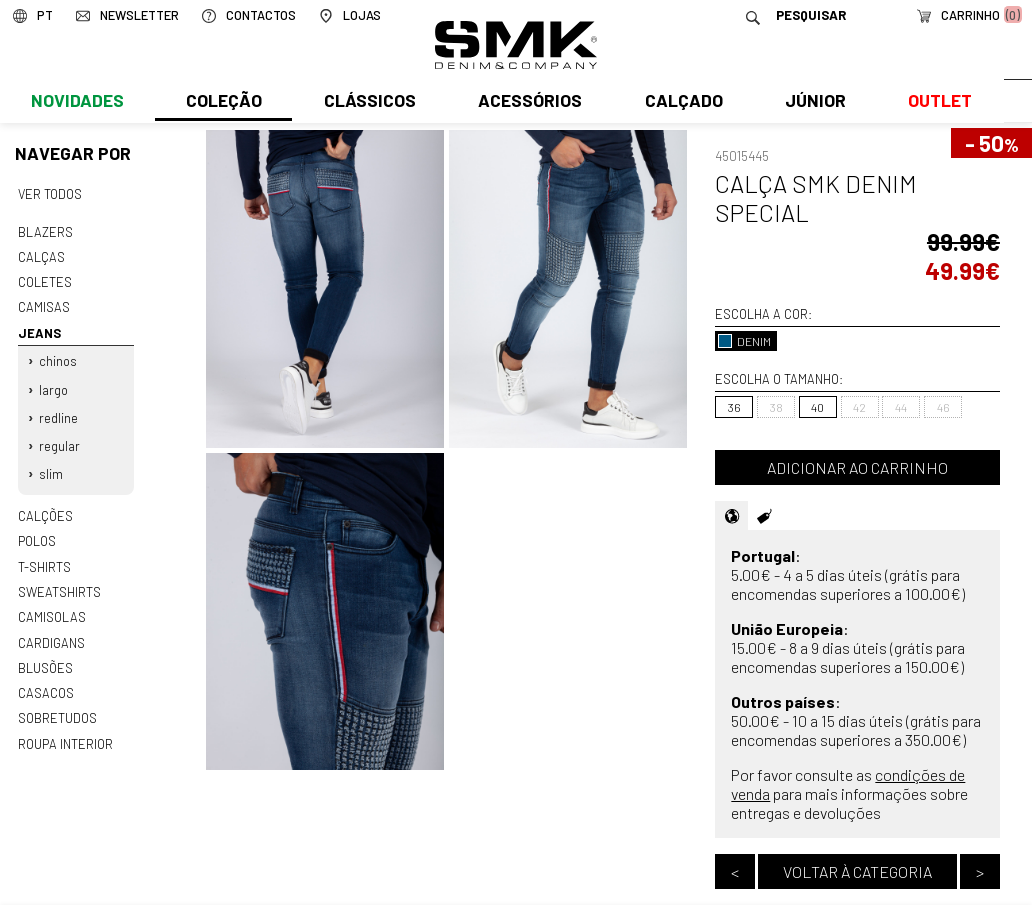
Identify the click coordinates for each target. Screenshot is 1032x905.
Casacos (45, 679)
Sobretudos (57, 703)
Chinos (58, 357)
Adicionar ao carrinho (857, 467)
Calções (45, 507)
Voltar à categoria (857, 871)
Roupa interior (65, 728)
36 (734, 407)
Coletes (45, 280)
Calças (40, 255)
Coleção (223, 107)
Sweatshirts (59, 580)
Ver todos (50, 194)
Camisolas (51, 605)
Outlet (935, 107)
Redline (58, 411)
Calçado (680, 107)
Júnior (811, 107)
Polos (37, 531)
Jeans (38, 329)
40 (817, 407)
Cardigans (50, 629)
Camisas (43, 304)
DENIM (744, 341)
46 (943, 407)
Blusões (45, 654)
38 (776, 407)
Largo (53, 384)
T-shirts (44, 556)
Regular (59, 438)
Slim (51, 466)
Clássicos (368, 107)
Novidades (76, 107)
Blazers (45, 231)
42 (859, 407)
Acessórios (528, 107)
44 (901, 407)
